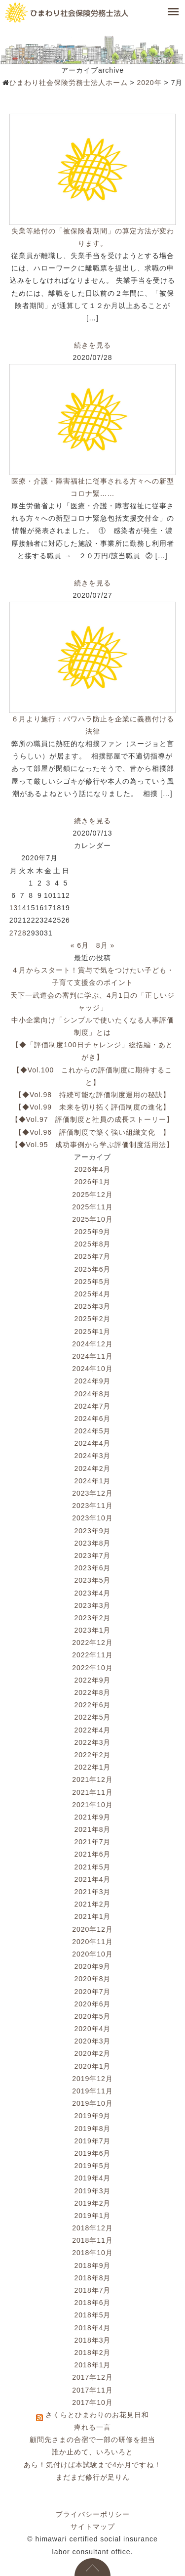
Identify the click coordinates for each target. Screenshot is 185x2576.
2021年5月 (92, 1867)
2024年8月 (92, 1394)
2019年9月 (92, 2116)
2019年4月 (92, 2178)
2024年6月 (92, 1418)
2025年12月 (92, 1195)
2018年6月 (92, 2303)
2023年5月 (92, 1580)
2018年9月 (92, 2265)
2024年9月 (92, 1381)
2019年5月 (92, 2166)
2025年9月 (92, 1232)
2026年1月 (92, 1182)
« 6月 (80, 945)
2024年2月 (92, 1468)
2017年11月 (92, 2390)
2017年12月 (92, 2377)
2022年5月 (92, 1717)
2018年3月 (92, 2340)
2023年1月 (92, 1630)
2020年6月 (92, 2004)
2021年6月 (92, 1854)
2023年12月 (92, 1493)
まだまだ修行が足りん (93, 2477)
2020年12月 (92, 1929)
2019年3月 (92, 2191)
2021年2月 (92, 1904)
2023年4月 (92, 1593)
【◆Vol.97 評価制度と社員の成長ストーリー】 (92, 1119)
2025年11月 (92, 1207)
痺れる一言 (92, 2427)
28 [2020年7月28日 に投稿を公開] (22, 933)
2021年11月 (92, 1792)
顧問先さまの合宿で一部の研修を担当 (92, 2439)
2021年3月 (92, 1892)
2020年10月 (92, 1954)
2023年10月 (92, 1518)
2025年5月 (92, 1282)
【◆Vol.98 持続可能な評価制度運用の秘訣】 (92, 1095)
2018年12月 (92, 2228)
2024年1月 (92, 1481)
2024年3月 (92, 1456)
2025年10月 (92, 1219)
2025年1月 (92, 1331)
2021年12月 (92, 1779)
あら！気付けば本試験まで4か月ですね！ (92, 2465)
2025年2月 (92, 1319)
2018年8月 (92, 2278)
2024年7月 (92, 1406)
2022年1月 (92, 1767)
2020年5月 (92, 2016)
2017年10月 (92, 2402)
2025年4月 (92, 1294)
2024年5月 (92, 1431)
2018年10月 (92, 2253)
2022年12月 (92, 1642)
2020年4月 (92, 2029)
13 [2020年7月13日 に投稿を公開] (13, 908)
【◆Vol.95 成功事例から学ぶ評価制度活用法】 (92, 1145)
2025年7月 (92, 1256)
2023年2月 (92, 1618)
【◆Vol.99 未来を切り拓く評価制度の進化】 (92, 1107)
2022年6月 (92, 1705)
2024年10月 (92, 1369)
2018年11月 (92, 2240)
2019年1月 (92, 2216)
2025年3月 (92, 1306)
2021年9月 (92, 1817)
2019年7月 (92, 2141)
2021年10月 (92, 1805)
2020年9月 (92, 1966)
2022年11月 (92, 1655)
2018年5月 (92, 2315)
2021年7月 (92, 1842)
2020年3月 (92, 2041)
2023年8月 (92, 1543)
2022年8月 (92, 1692)
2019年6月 (92, 2153)
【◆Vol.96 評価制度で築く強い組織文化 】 (92, 1132)
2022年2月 (92, 1755)
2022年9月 (92, 1680)
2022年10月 (92, 1668)
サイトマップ (93, 2527)
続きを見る (92, 345)
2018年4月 (92, 2328)
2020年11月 (92, 1942)
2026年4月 (92, 1169)
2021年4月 (92, 1879)
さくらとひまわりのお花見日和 (97, 2415)
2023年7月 (92, 1555)
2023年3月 (92, 1605)
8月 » (105, 945)
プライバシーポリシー (93, 2514)
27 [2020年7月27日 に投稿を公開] (13, 933)
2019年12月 (92, 2079)
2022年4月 (92, 1730)
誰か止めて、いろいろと (92, 2452)
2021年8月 (92, 1829)
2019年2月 (92, 2203)
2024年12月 (92, 1344)
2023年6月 (92, 1568)
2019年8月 (92, 2128)
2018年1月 (92, 2365)
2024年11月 (92, 1356)
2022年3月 (92, 1742)
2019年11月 (92, 2091)
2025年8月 (92, 1244)
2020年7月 (92, 1992)
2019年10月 (92, 2103)
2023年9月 (92, 1531)
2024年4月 (92, 1443)
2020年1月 (92, 2066)
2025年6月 (92, 1269)
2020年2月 (92, 2053)
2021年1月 (92, 1916)
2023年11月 (92, 1506)
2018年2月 (92, 2352)
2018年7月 (92, 2290)
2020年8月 (92, 1979)
